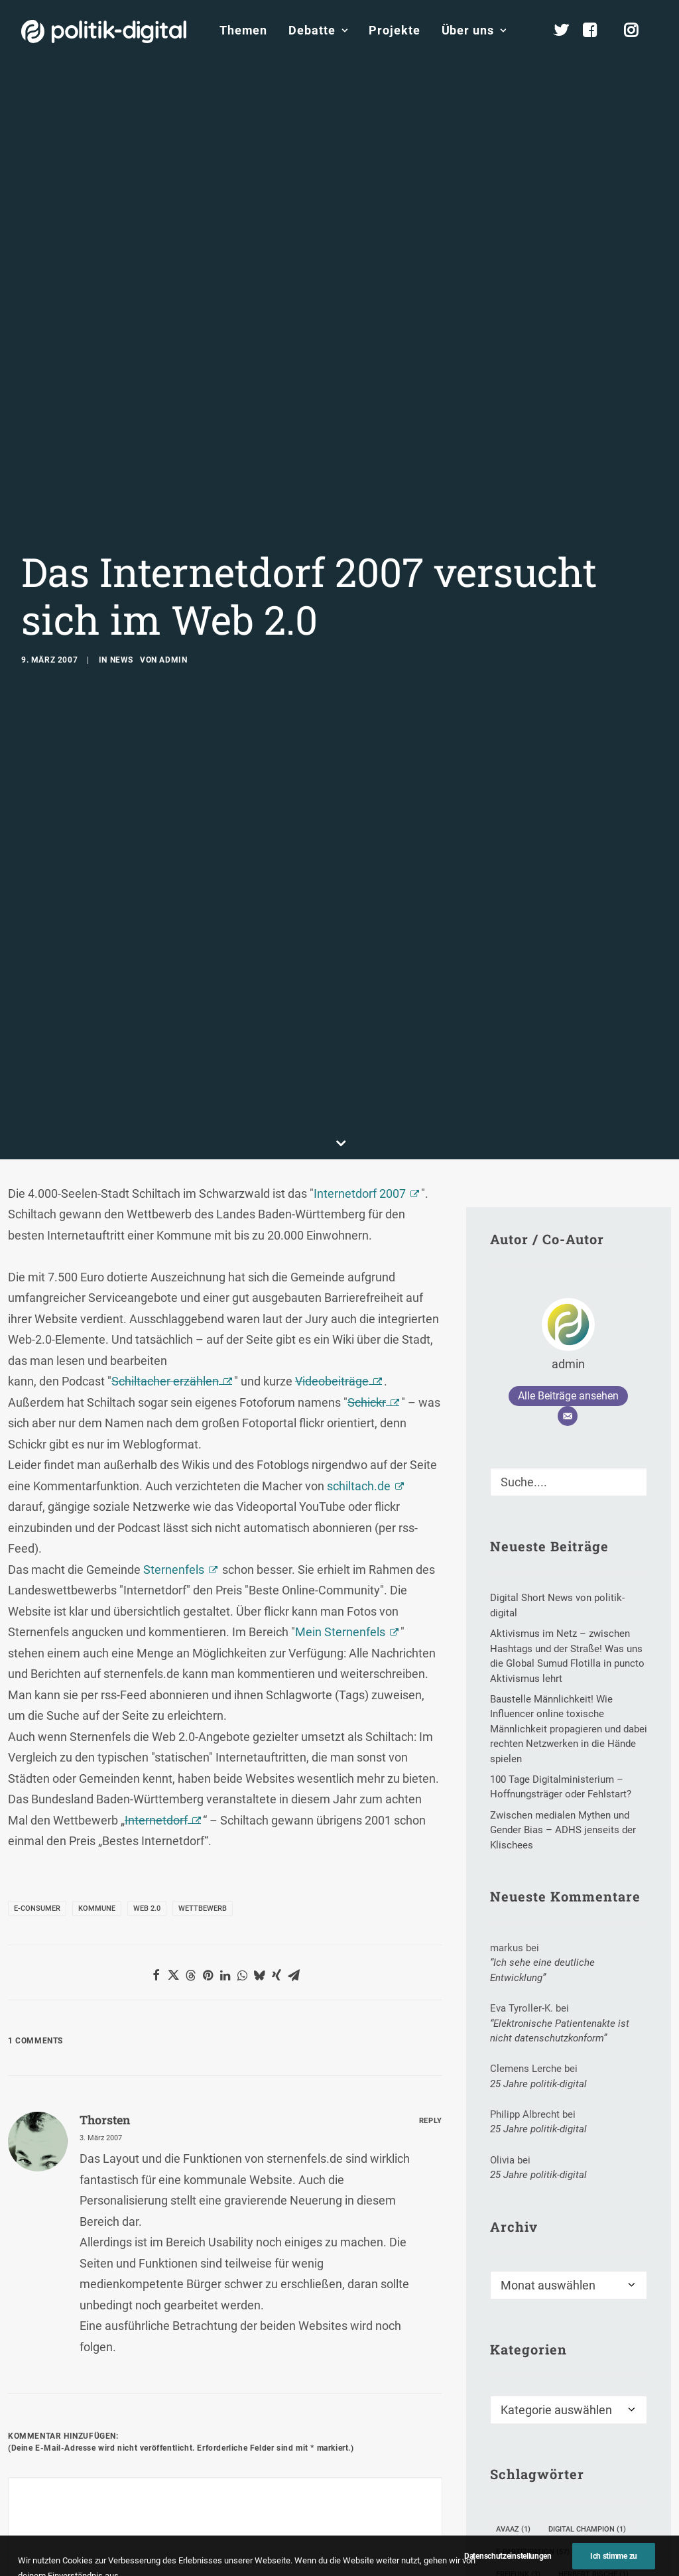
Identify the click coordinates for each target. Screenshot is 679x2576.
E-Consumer (37, 1707)
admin (173, 559)
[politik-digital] (103, 31)
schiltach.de (359, 1285)
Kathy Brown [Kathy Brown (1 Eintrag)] (527, 2418)
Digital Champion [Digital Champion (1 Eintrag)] (587, 2328)
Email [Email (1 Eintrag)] (603, 2351)
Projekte (394, 30)
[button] (156, 1774)
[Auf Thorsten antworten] (430, 1918)
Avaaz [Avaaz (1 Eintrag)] (513, 2328)
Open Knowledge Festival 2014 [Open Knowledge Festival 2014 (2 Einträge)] (560, 2553)
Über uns (474, 30)
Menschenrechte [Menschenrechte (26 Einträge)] (537, 2508)
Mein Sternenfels (340, 1432)
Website (331, 2430)
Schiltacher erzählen (165, 1181)
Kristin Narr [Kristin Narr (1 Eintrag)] (526, 2463)
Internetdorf (156, 1619)
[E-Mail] (568, 1216)
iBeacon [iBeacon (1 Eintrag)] (517, 2396)
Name (28, 2430)
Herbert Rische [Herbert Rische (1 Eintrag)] (593, 2373)
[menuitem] (243, 30)
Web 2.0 (146, 1707)
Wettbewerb (202, 1707)
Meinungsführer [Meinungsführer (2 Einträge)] (534, 2486)
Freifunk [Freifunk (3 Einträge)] (518, 2373)
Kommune (96, 1707)
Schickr (366, 1201)
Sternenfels (173, 1369)
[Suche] (568, 1281)
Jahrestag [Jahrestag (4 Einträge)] (581, 2396)
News (121, 559)
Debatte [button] (317, 30)
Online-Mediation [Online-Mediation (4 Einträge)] (535, 2531)
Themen (243, 30)
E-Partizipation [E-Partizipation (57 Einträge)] (533, 2351)
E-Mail (180, 2430)
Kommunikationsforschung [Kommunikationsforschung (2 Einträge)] (556, 2441)
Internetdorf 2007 (360, 992)
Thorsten (105, 1919)
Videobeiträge (332, 1181)
